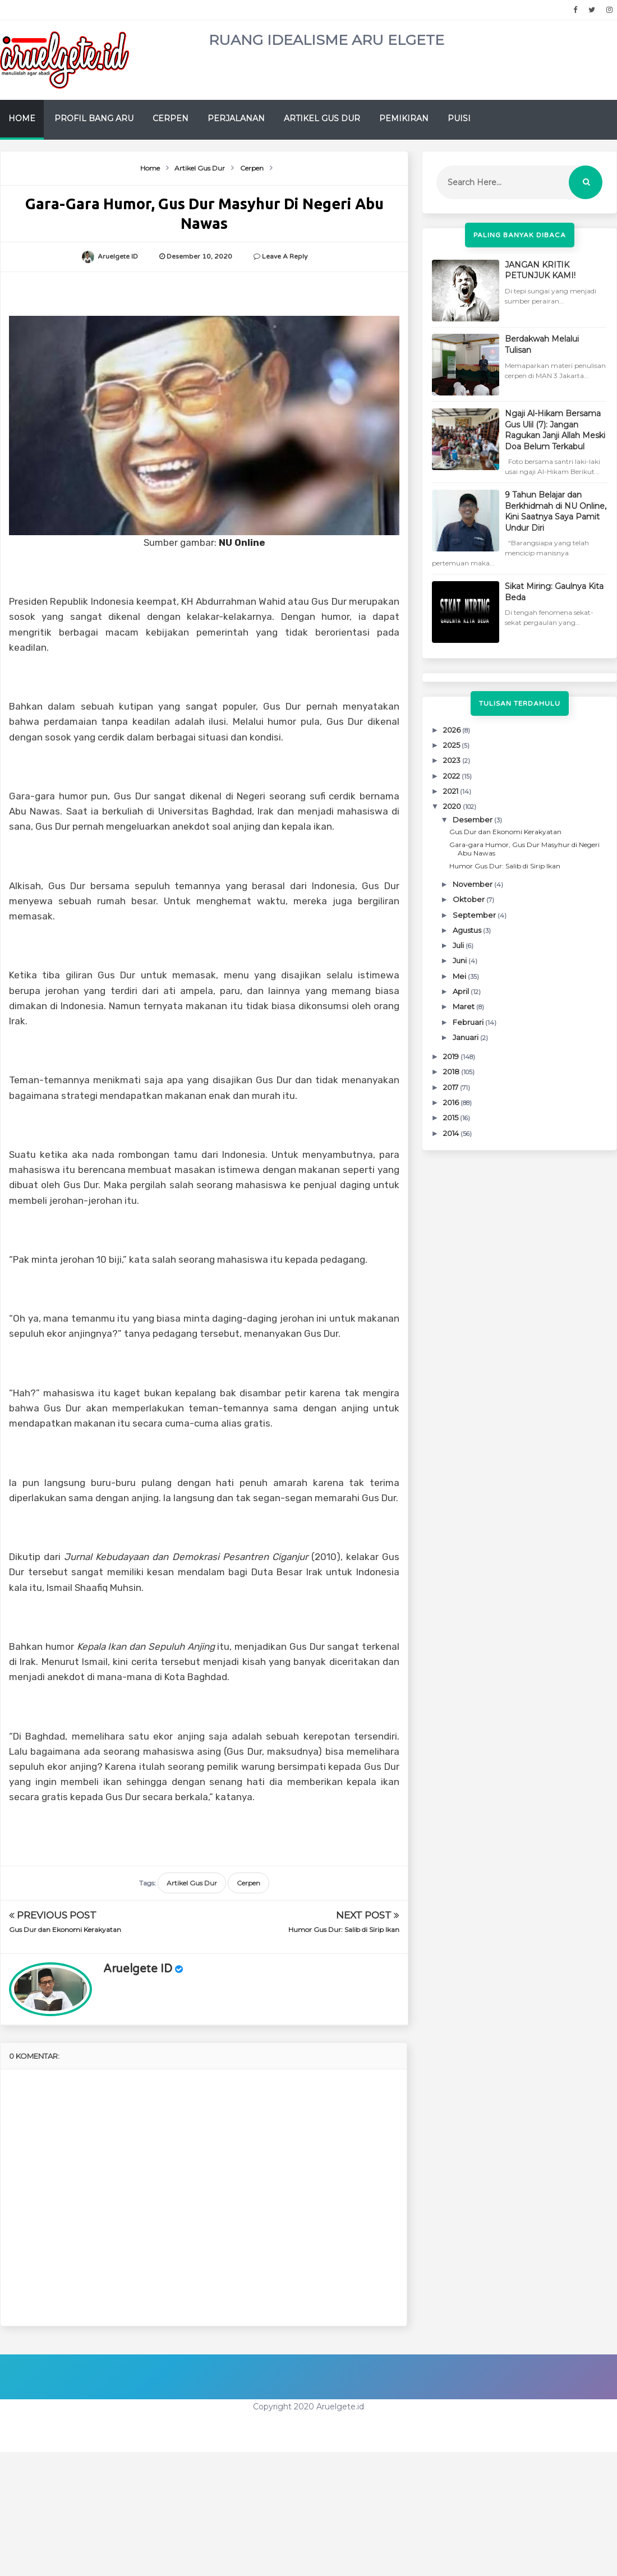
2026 (452, 729)
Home (21, 118)
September (475, 914)
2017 (451, 1087)
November (473, 884)
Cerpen (170, 118)
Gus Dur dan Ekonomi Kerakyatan (65, 1929)
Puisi (459, 118)
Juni (460, 960)
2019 (452, 1056)
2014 (452, 1133)
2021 (451, 790)
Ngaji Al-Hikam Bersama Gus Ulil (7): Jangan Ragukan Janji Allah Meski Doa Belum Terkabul (555, 430)
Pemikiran (404, 118)
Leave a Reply (284, 256)
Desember (473, 819)
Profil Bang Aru (93, 118)
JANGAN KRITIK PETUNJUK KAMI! (540, 270)
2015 (451, 1117)
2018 (452, 1071)
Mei (460, 976)
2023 (452, 760)
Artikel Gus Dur (322, 118)
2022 (452, 775)
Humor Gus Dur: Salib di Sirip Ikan (343, 1929)
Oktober (469, 899)
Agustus (468, 930)
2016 (452, 1102)
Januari (466, 1037)
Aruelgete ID (137, 1969)
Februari (469, 1022)
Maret (464, 1006)
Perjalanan (236, 118)
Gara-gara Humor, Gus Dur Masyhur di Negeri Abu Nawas (524, 848)
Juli (459, 945)
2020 (453, 806)
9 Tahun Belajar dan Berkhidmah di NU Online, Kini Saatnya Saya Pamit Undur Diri (555, 511)
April (462, 991)
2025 (452, 744)
